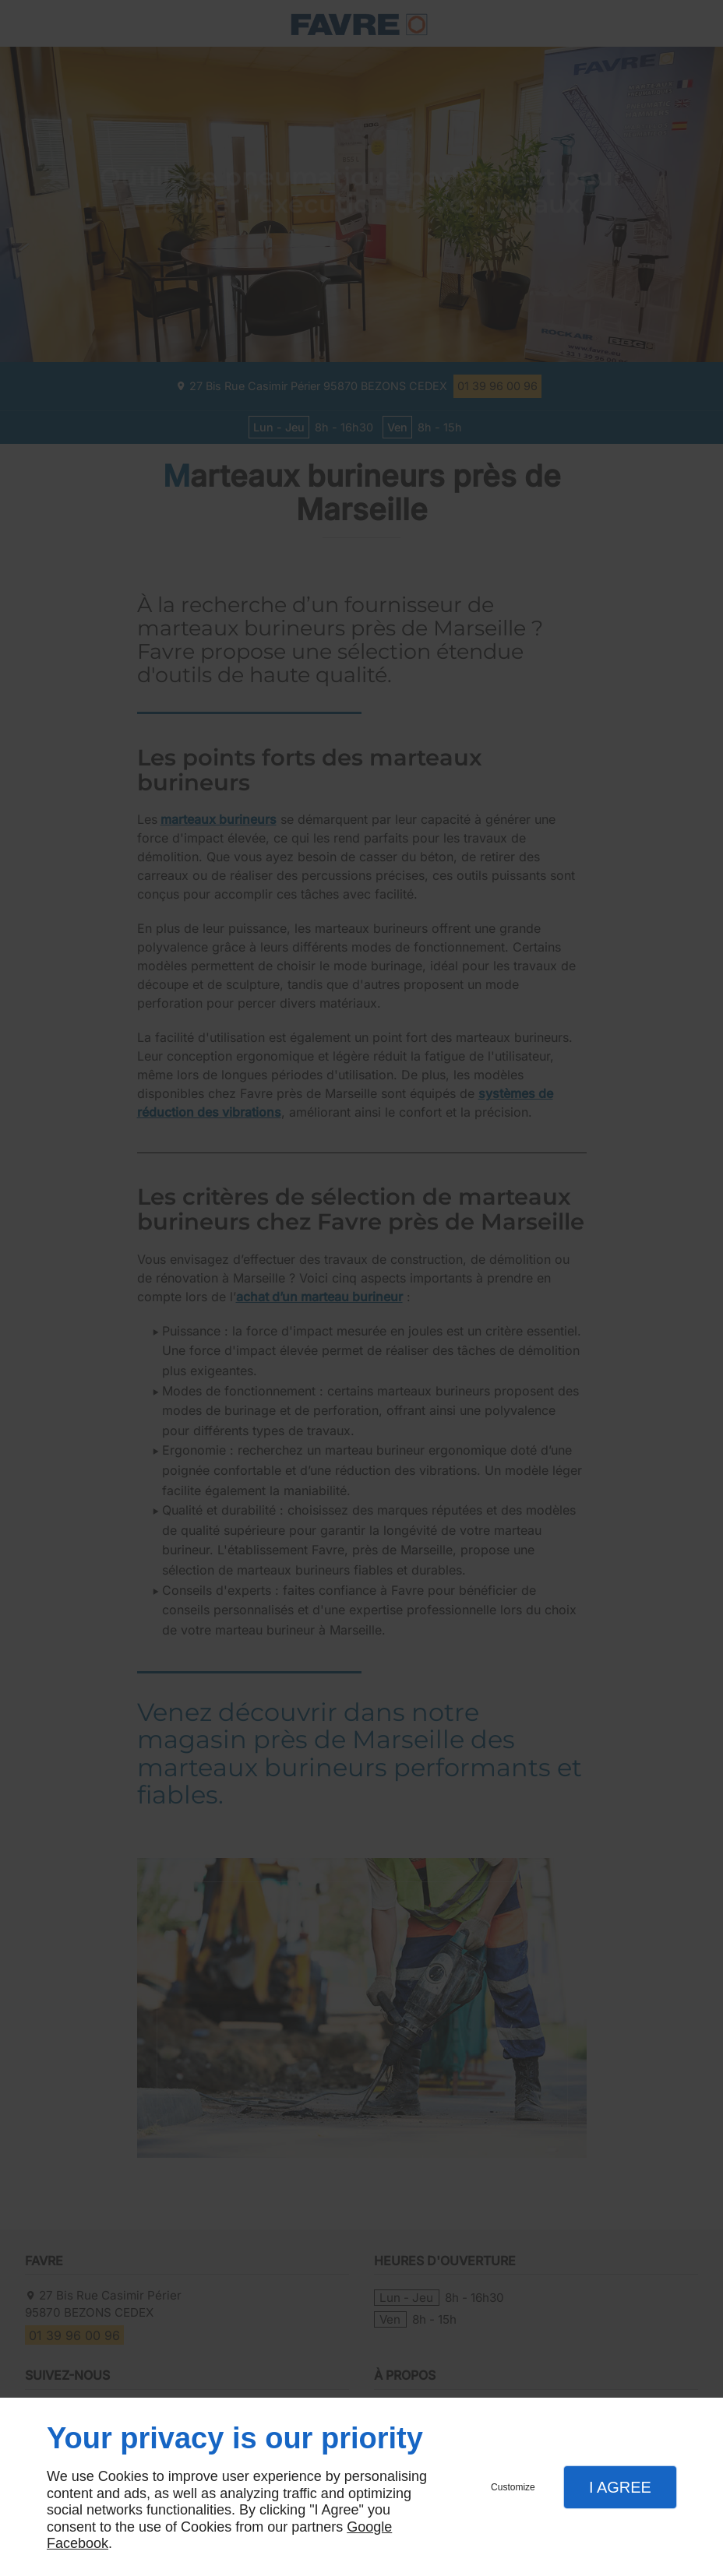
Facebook (77, 2543)
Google (369, 2527)
